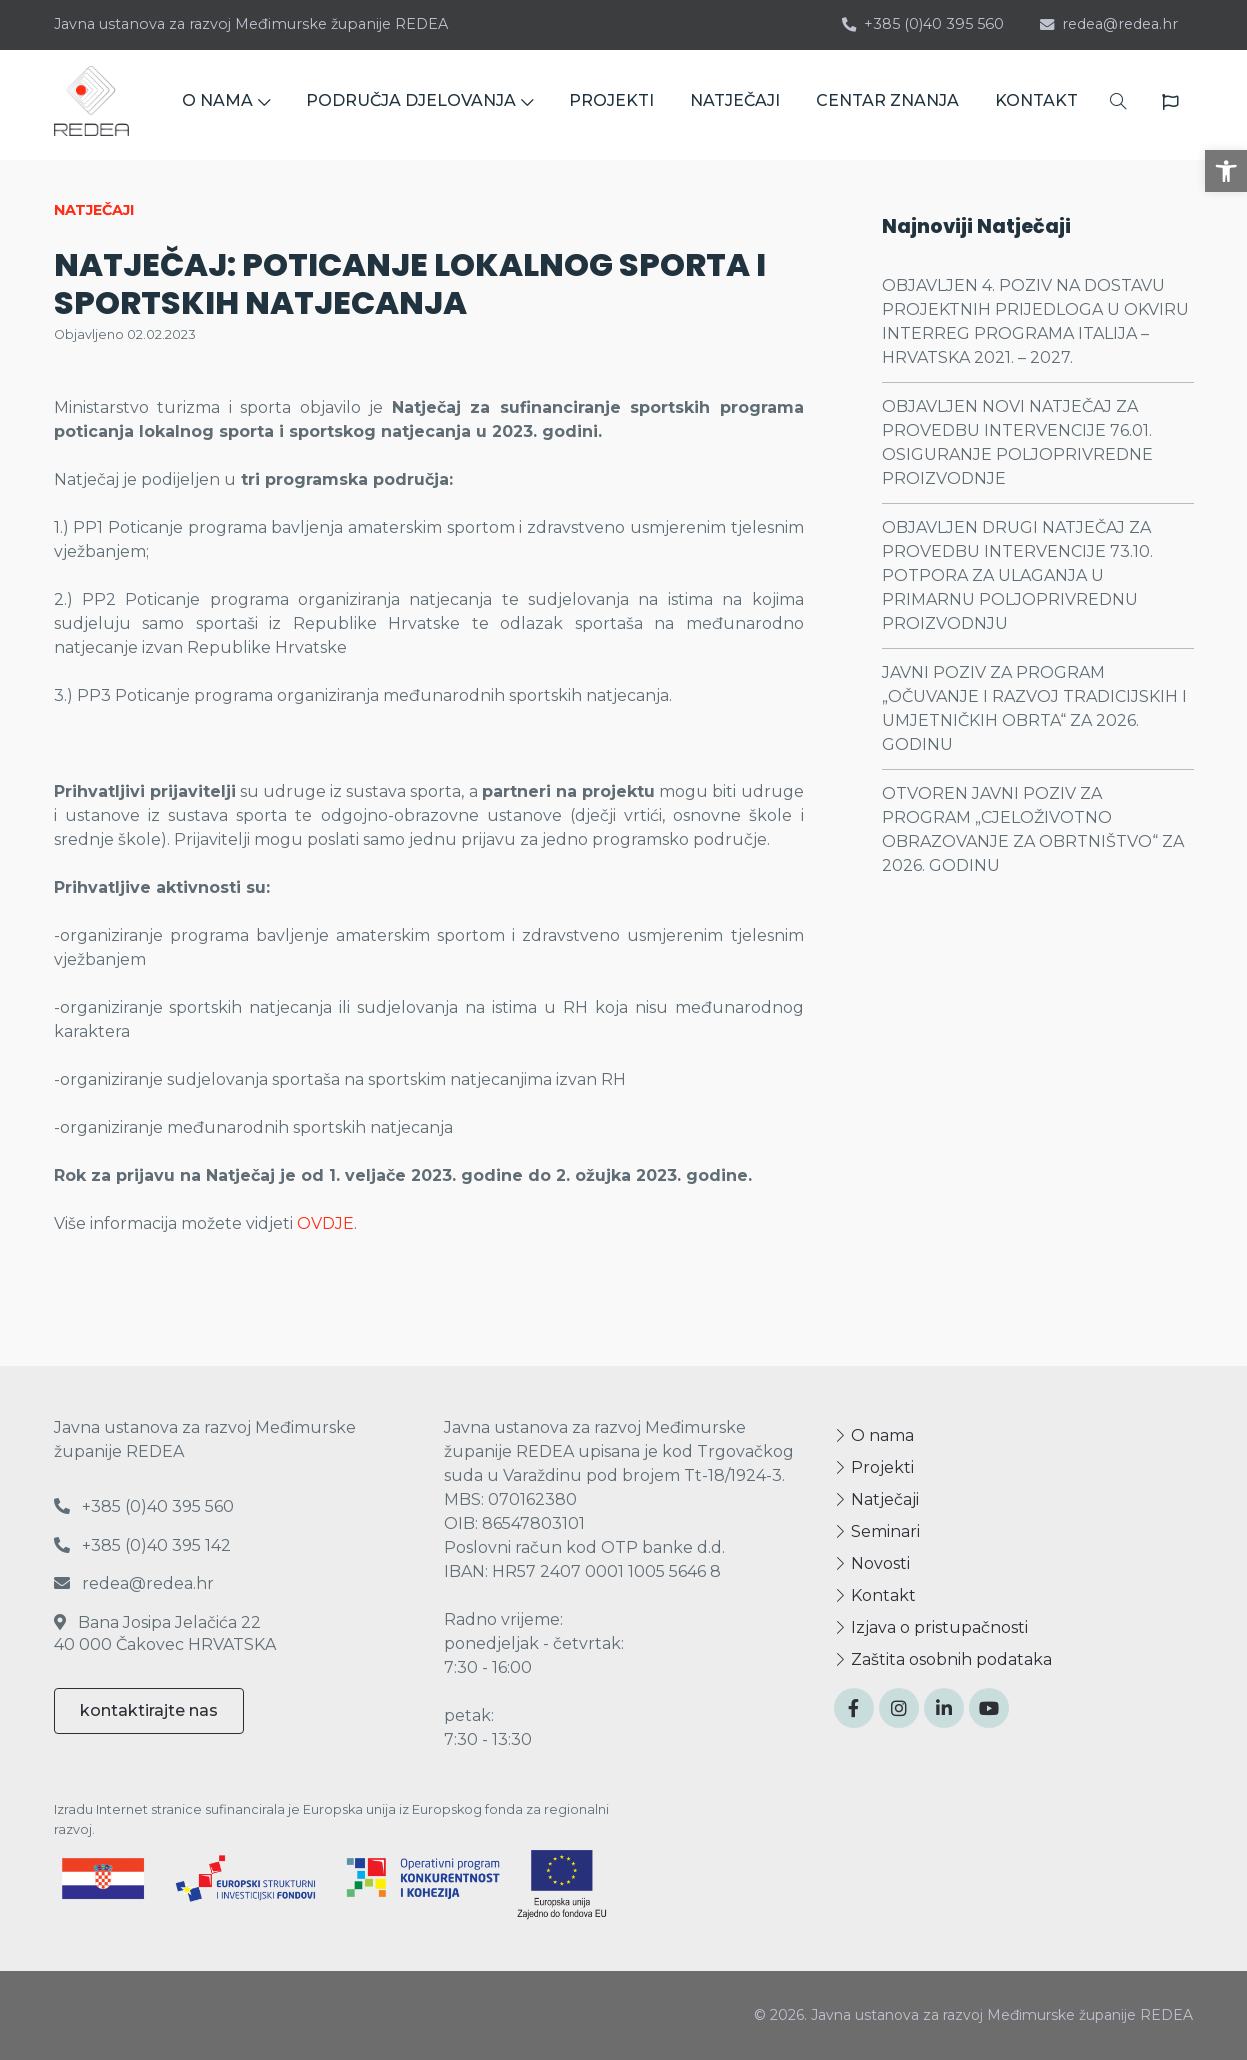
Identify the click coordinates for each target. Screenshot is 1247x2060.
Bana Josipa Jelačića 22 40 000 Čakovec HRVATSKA (165, 1633)
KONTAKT (1036, 104)
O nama (874, 1435)
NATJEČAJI (735, 104)
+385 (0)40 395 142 (142, 1545)
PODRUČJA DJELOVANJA (419, 104)
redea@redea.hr (1109, 24)
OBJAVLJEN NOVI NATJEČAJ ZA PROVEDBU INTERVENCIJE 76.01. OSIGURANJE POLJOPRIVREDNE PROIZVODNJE (1017, 442)
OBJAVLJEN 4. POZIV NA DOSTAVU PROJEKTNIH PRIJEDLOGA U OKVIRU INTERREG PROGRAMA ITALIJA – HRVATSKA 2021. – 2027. (1035, 321)
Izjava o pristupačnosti (931, 1627)
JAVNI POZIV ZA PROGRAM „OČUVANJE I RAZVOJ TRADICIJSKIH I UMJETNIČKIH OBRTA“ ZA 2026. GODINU (1034, 708)
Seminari (877, 1531)
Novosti (872, 1563)
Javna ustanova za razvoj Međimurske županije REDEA (251, 24)
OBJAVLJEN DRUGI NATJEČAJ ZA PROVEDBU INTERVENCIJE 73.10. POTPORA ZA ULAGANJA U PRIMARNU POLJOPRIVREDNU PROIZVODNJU (1017, 575)
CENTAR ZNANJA (887, 104)
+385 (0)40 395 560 (923, 24)
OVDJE (325, 1223)
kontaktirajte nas (149, 1710)
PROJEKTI (611, 104)
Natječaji (876, 1499)
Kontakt (875, 1595)
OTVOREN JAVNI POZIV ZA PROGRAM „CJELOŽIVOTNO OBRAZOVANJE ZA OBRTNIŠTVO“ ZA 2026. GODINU (1033, 829)
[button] (1226, 171)
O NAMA (226, 104)
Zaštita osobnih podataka (943, 1659)
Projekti (874, 1467)
